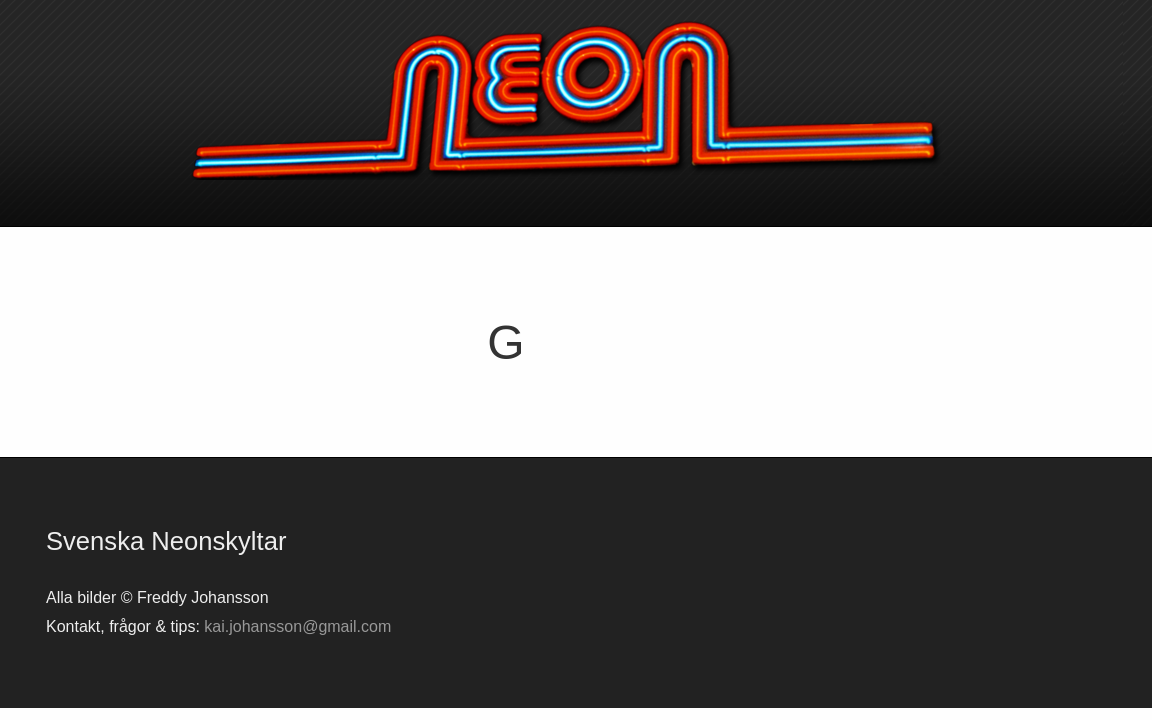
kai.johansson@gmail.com (297, 626)
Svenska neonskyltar (576, 100)
